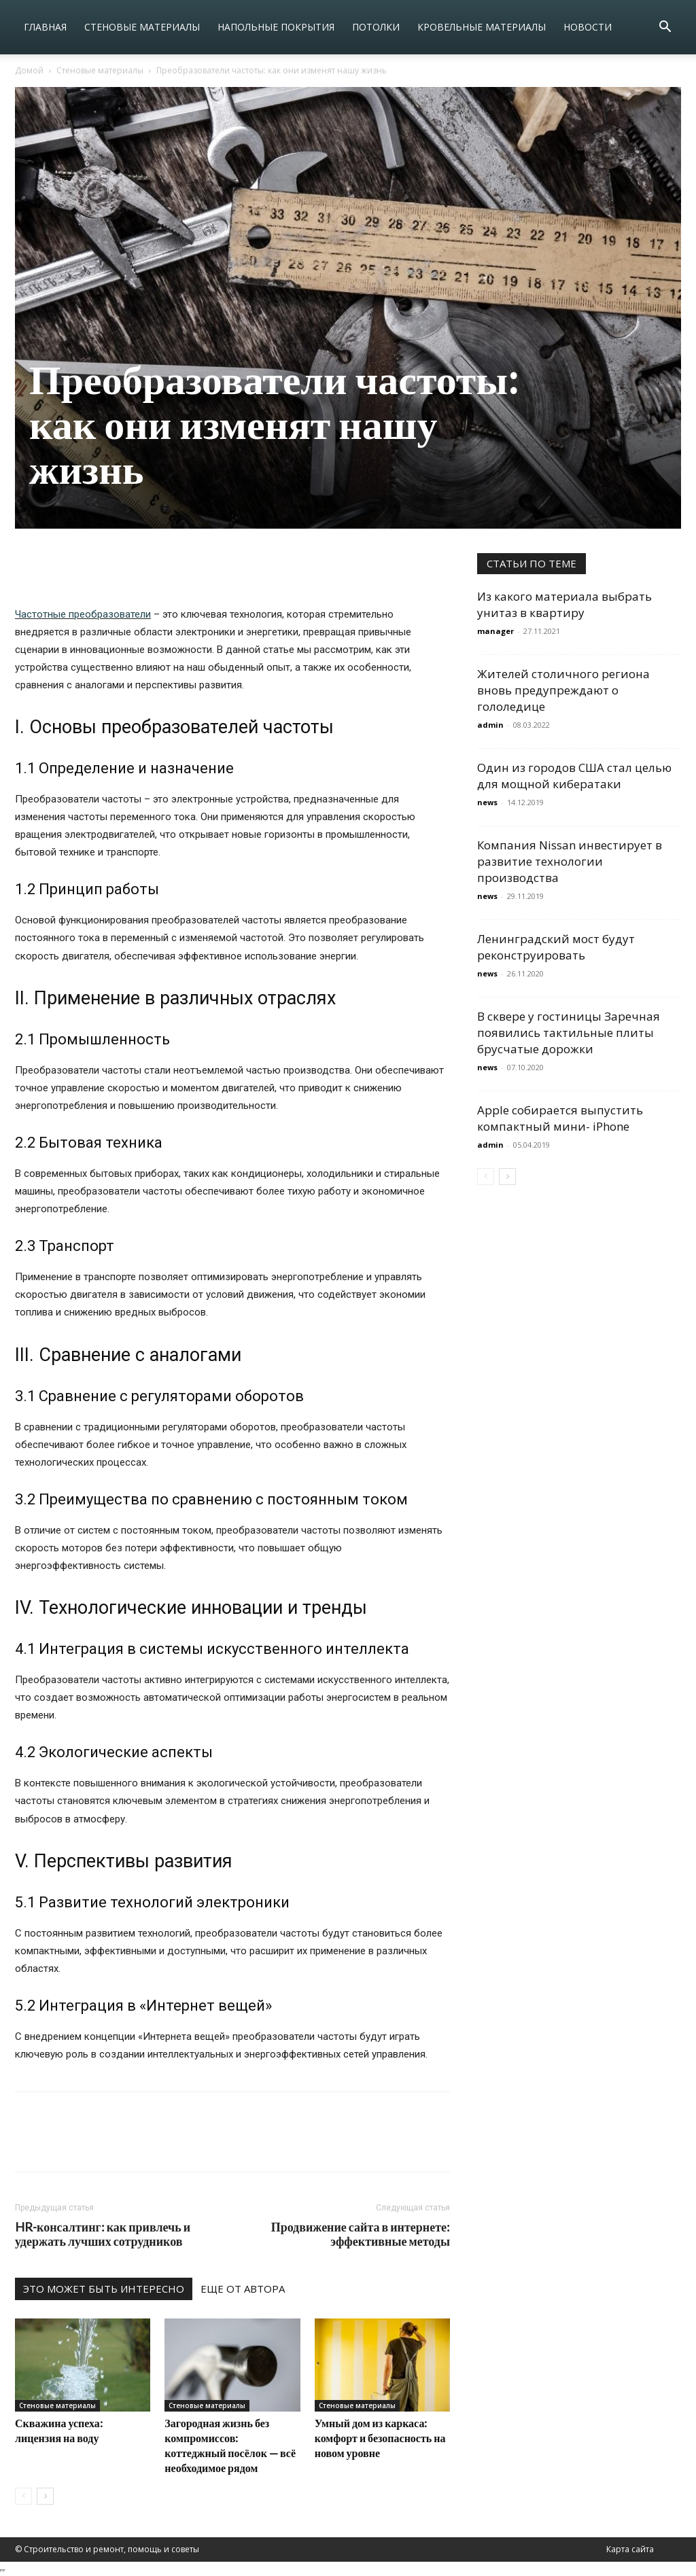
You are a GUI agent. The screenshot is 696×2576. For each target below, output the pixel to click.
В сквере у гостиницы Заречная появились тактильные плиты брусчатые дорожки (568, 1032)
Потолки (376, 26)
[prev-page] (23, 2496)
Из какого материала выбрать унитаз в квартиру (564, 604)
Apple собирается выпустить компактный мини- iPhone (560, 1118)
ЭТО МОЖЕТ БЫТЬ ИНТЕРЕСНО (103, 2288)
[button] (664, 28)
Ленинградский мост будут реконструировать (556, 947)
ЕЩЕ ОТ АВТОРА (243, 2288)
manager (495, 631)
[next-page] (45, 2496)
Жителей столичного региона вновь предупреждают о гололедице (563, 690)
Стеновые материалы (142, 26)
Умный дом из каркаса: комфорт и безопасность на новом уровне (380, 2437)
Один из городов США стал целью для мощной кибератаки (574, 776)
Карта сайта (630, 2549)
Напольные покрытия (276, 26)
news (487, 802)
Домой (29, 70)
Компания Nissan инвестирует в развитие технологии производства (569, 861)
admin (490, 725)
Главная (45, 26)
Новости (587, 26)
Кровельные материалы (481, 26)
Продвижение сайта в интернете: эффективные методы (360, 2234)
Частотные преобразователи (83, 614)
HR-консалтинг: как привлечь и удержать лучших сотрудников (102, 2234)
